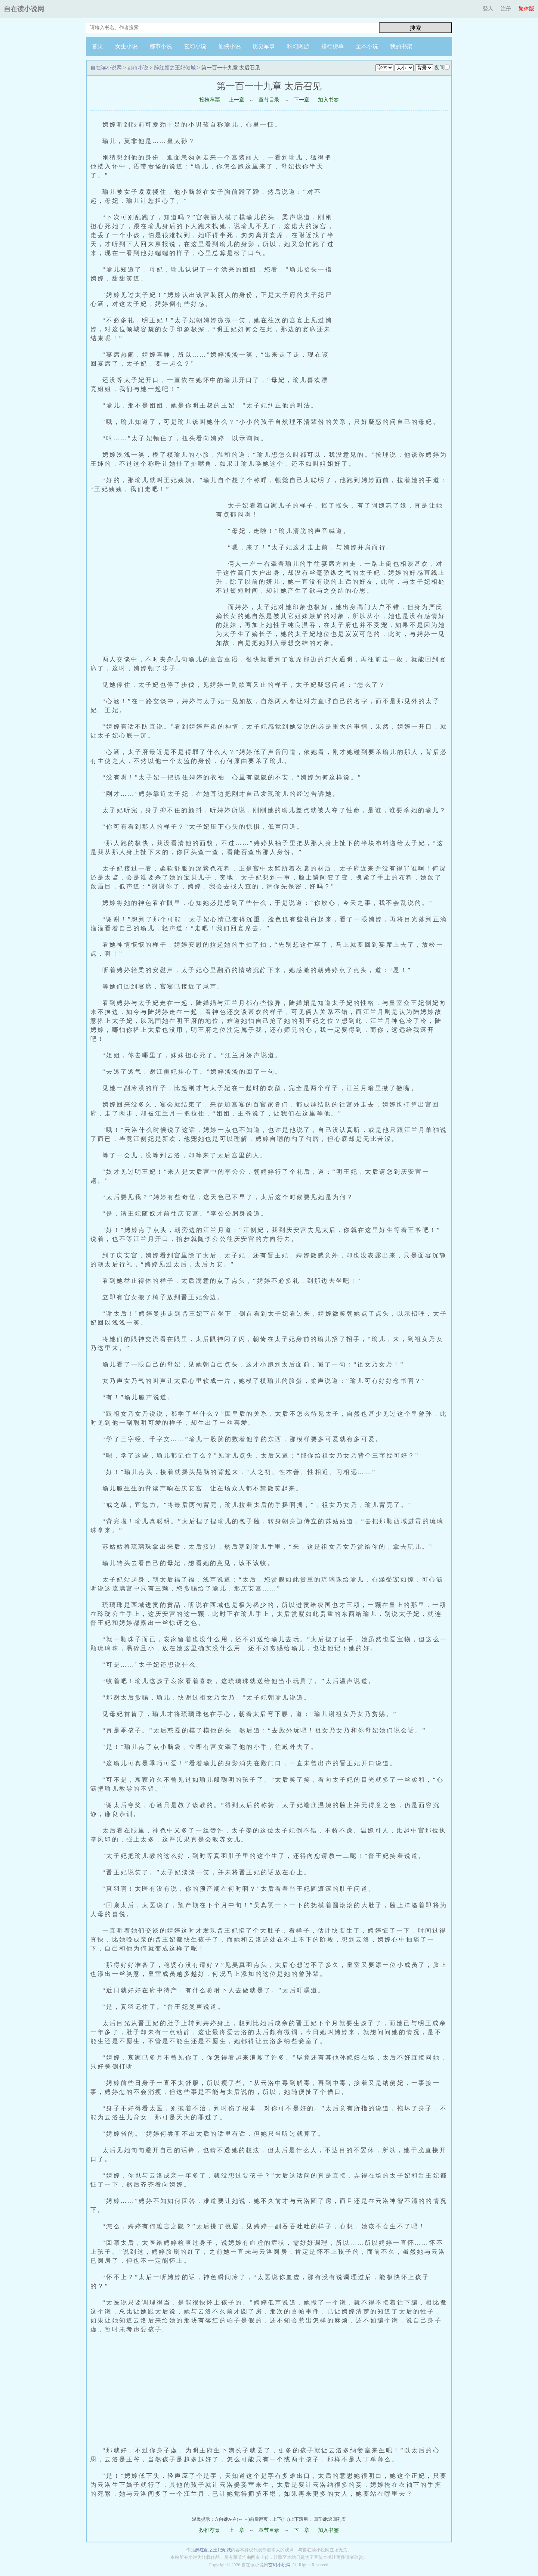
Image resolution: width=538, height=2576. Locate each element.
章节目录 (269, 100)
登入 (488, 9)
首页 (97, 46)
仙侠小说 (229, 46)
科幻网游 (298, 46)
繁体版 (526, 9)
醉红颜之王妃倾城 (175, 68)
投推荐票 (209, 100)
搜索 (415, 28)
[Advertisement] (395, 261)
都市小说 (160, 46)
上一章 (236, 100)
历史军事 (264, 46)
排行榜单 (332, 46)
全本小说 (367, 46)
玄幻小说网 (279, 2564)
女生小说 (126, 46)
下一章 (301, 100)
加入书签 (328, 100)
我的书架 (401, 46)
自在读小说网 (24, 9)
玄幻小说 (195, 46)
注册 (506, 9)
